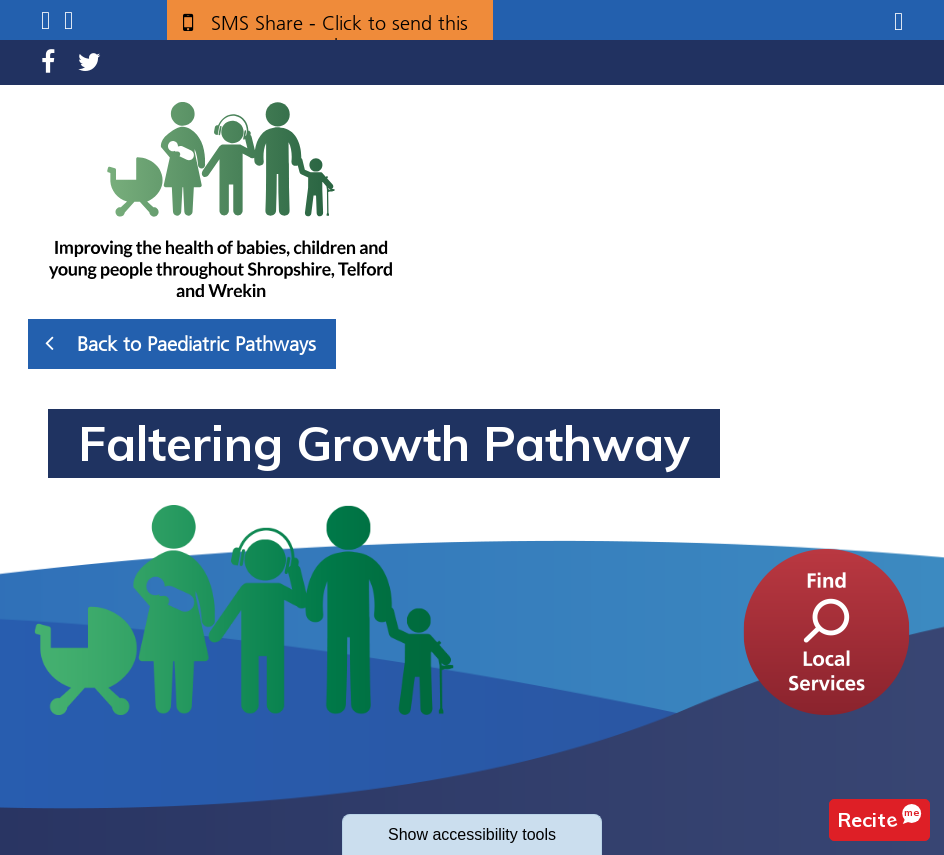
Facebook (48, 62)
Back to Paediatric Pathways (180, 343)
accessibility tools (472, 834)
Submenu (45, 20)
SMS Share (339, 30)
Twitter (89, 62)
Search (68, 20)
